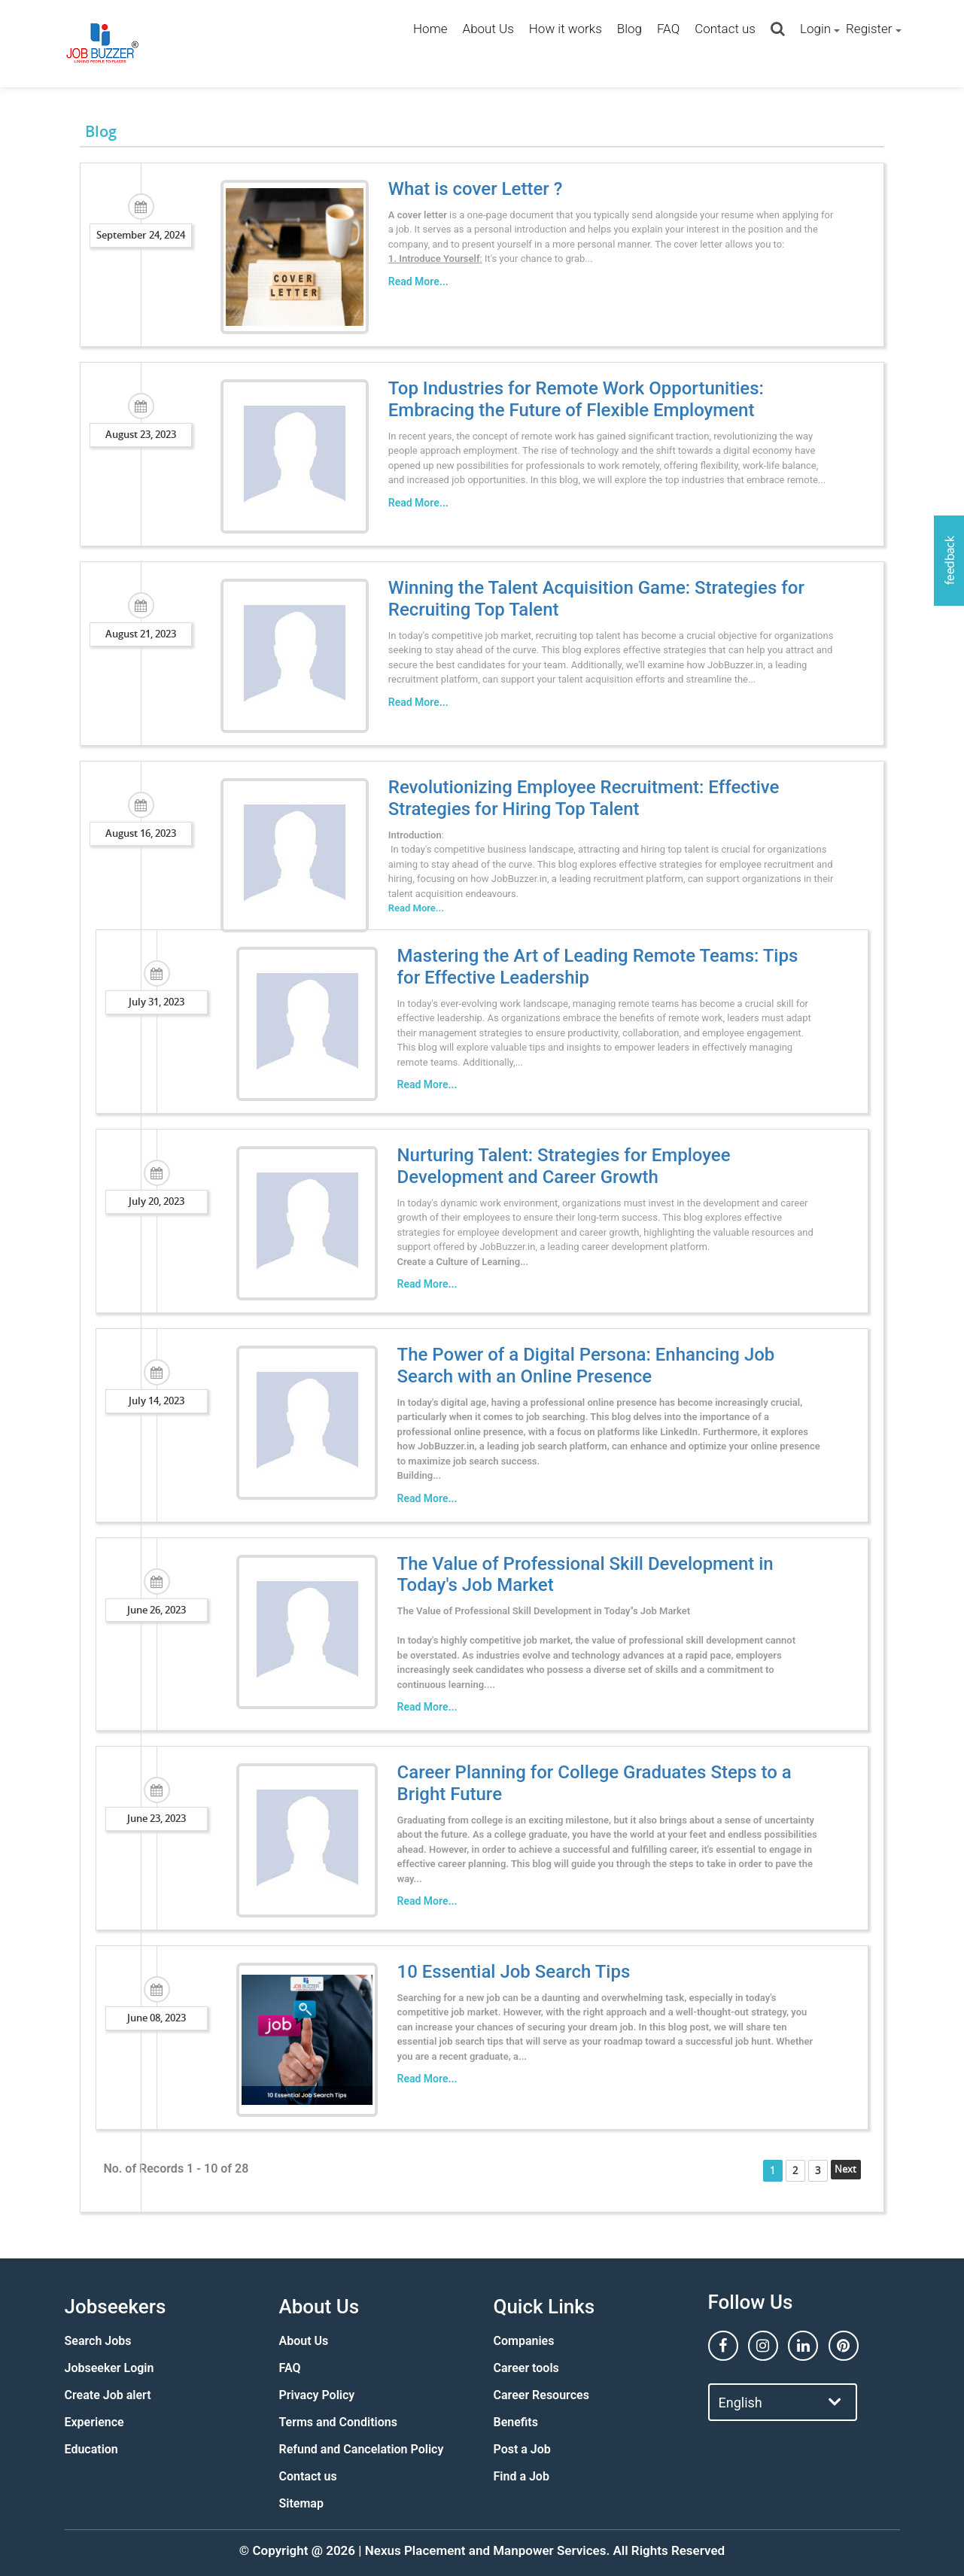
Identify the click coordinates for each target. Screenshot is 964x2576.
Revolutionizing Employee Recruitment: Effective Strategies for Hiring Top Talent (575, 798)
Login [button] (815, 28)
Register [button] (869, 28)
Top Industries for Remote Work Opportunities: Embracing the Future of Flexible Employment (612, 399)
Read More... (409, 281)
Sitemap (301, 2503)
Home (430, 28)
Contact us (725, 28)
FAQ (668, 28)
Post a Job (522, 2449)
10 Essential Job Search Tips (505, 1971)
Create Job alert (108, 2395)
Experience (94, 2422)
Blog (629, 28)
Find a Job (521, 2476)
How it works (565, 28)
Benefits (516, 2422)
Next (861, 2169)
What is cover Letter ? (466, 188)
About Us (488, 28)
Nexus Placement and (427, 2550)
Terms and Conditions (338, 2422)
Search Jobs (98, 2341)
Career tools (526, 2368)
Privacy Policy (317, 2395)
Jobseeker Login (109, 2368)
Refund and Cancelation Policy (361, 2449)
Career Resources (541, 2395)
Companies (524, 2341)
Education (91, 2449)
